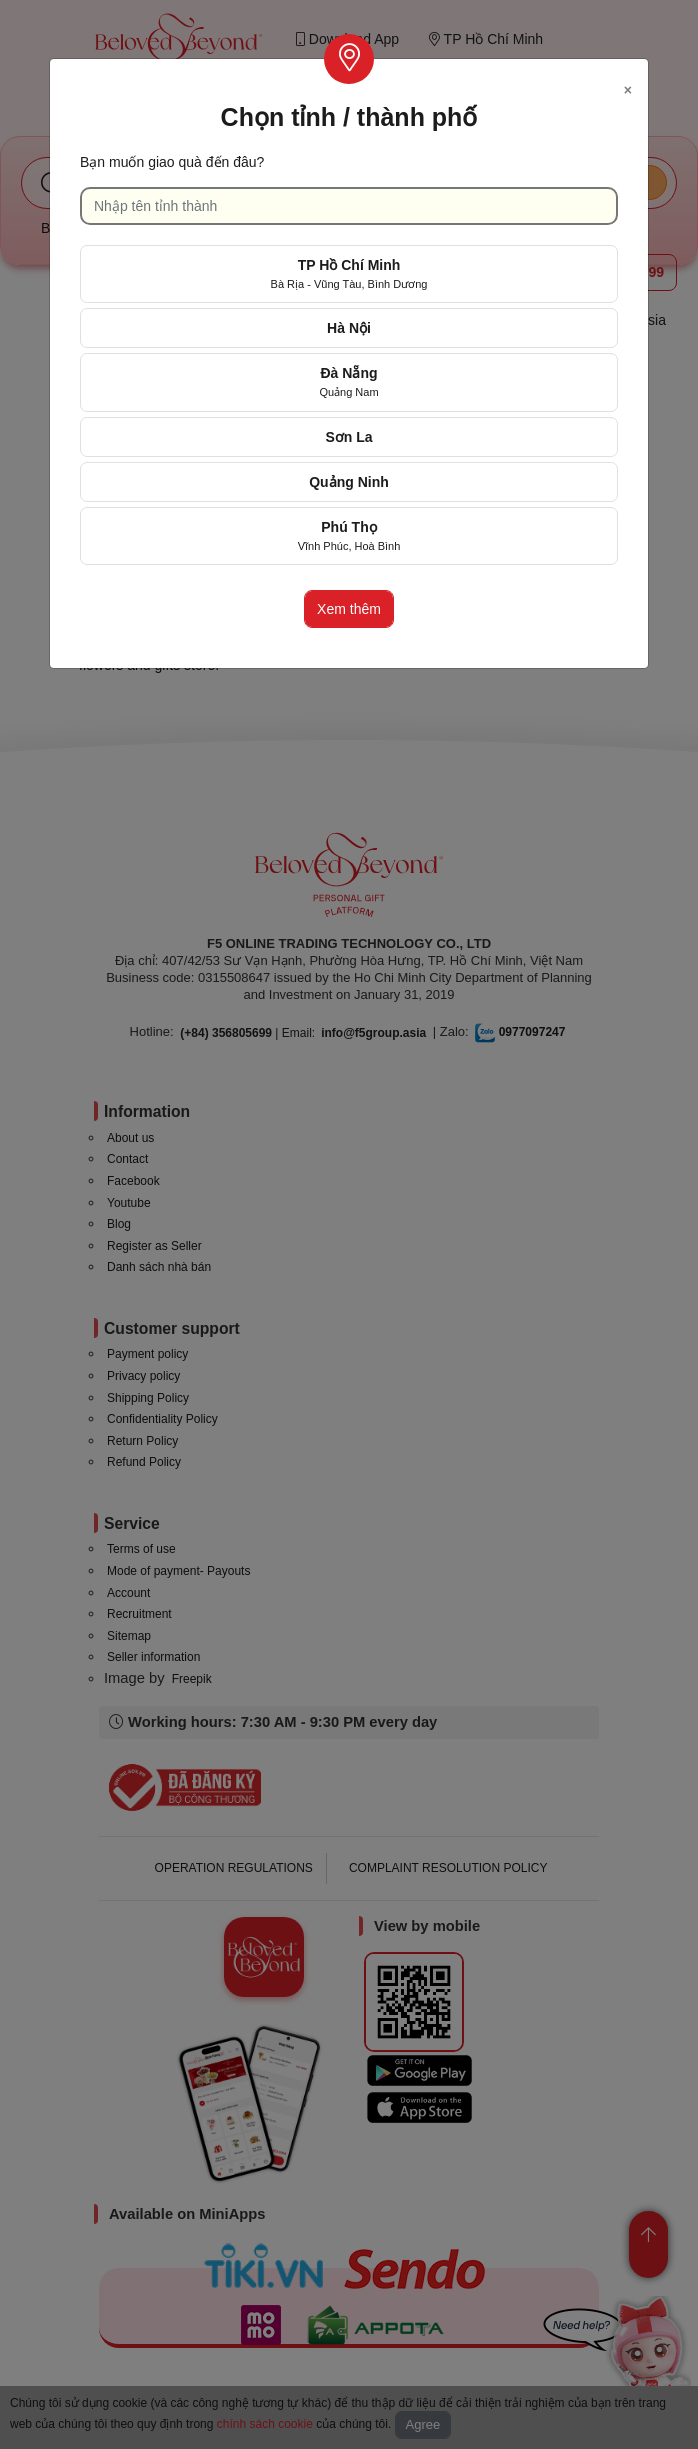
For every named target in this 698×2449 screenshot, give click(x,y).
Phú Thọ (349, 535)
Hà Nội (349, 328)
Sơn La (348, 437)
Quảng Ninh (349, 482)
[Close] (628, 87)
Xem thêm (349, 609)
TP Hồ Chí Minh (349, 273)
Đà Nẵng (348, 381)
